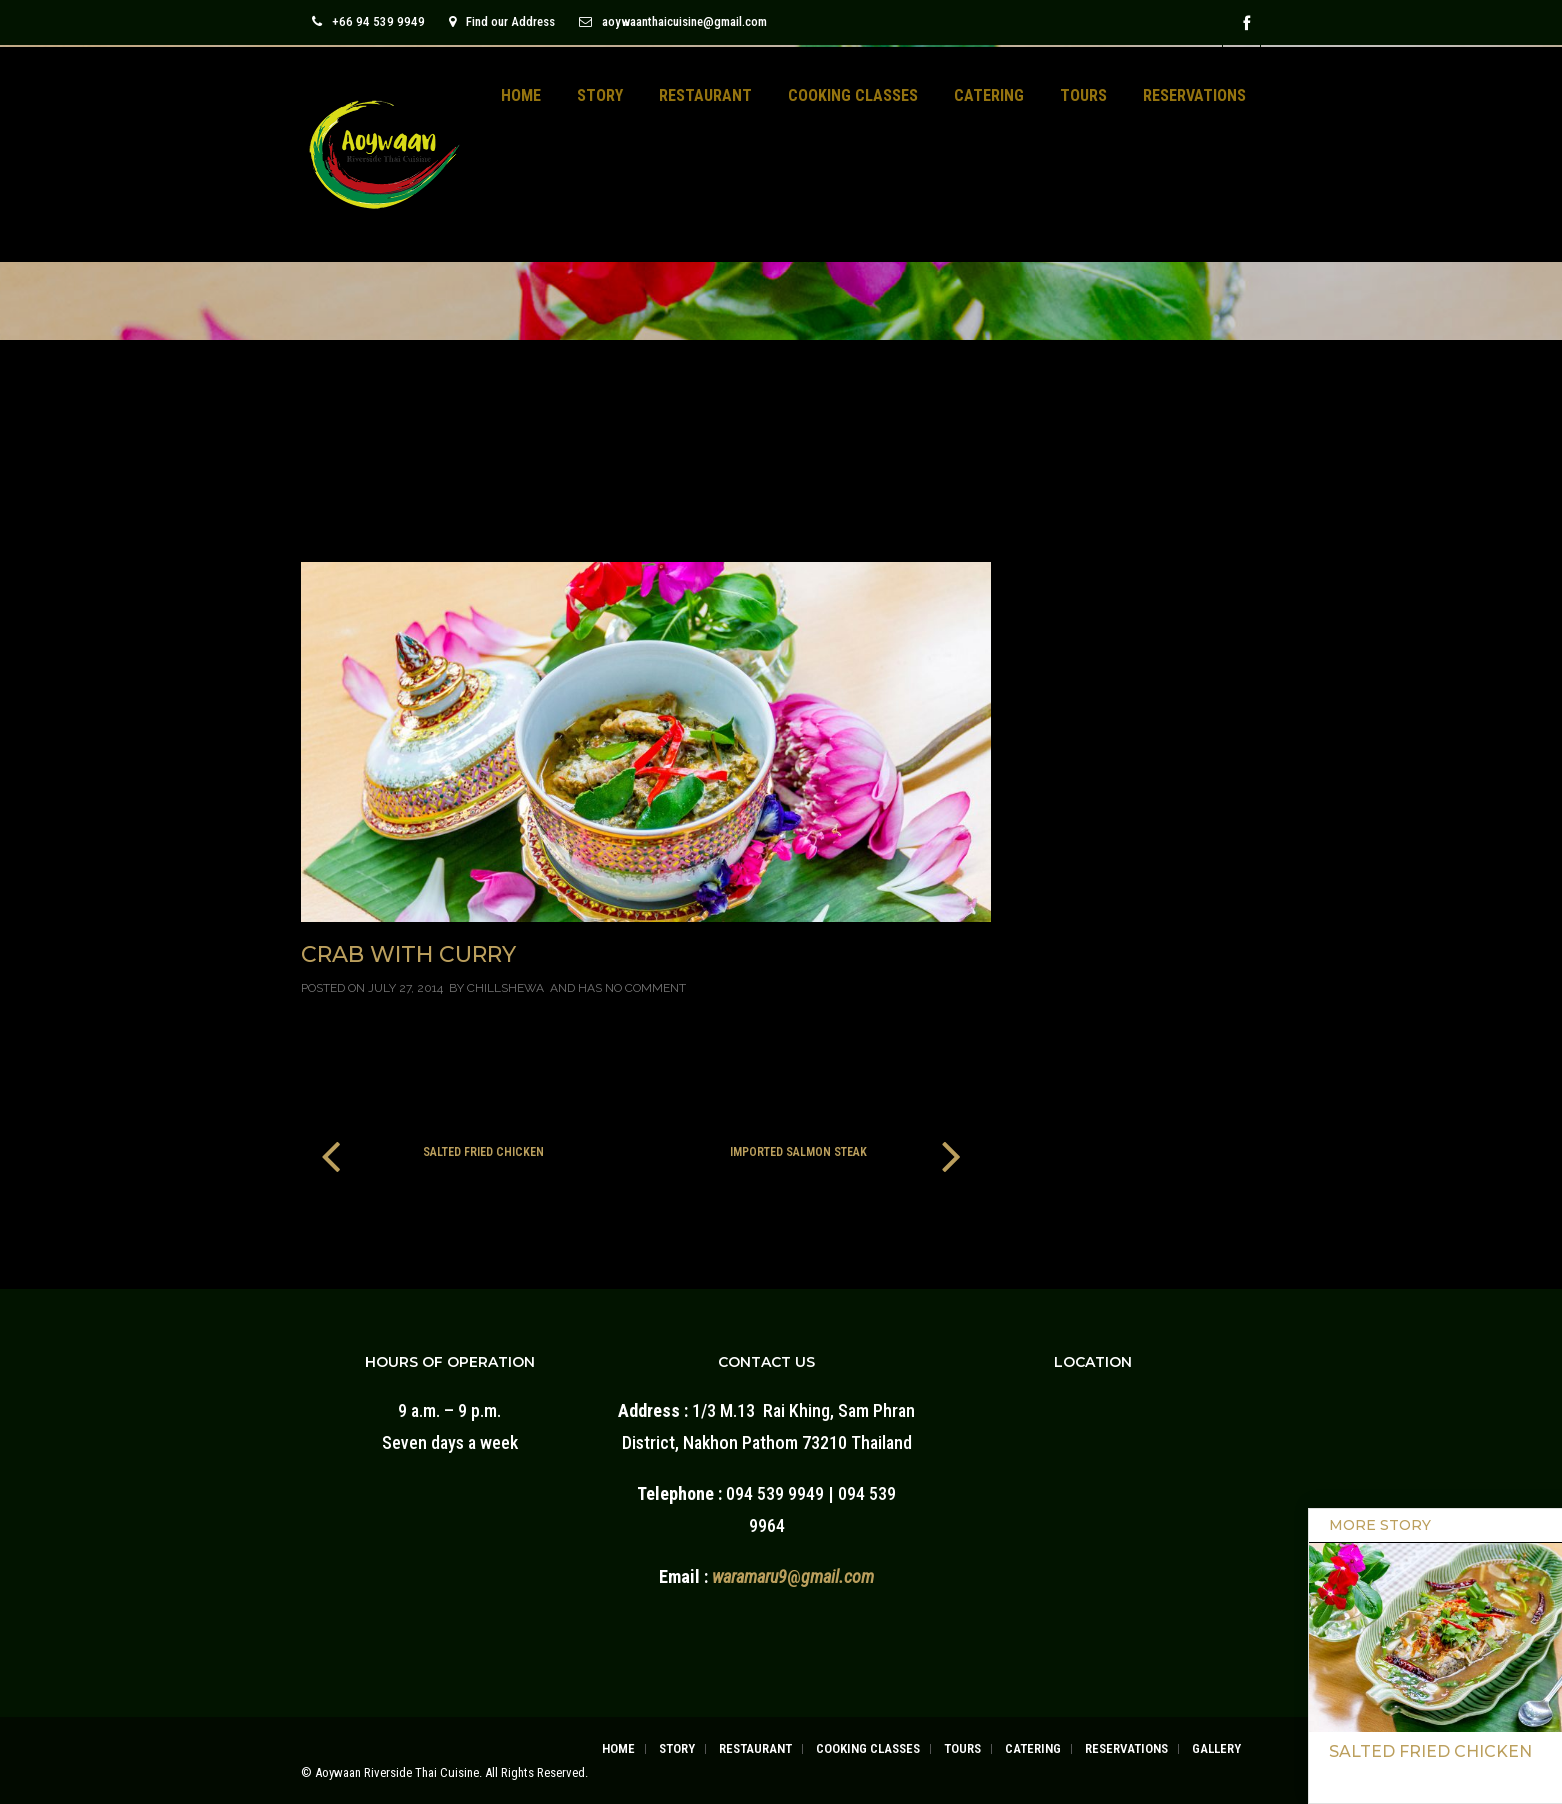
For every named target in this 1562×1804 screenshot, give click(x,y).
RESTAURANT (705, 95)
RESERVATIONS (1194, 95)
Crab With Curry (408, 954)
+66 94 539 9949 (368, 21)
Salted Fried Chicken (483, 1152)
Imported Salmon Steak (798, 1152)
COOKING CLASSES (853, 95)
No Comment (645, 988)
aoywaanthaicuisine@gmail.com (673, 21)
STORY (600, 95)
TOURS (1083, 95)
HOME (521, 95)
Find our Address (502, 21)
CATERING (989, 95)
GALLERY (1216, 1748)
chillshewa (505, 988)
